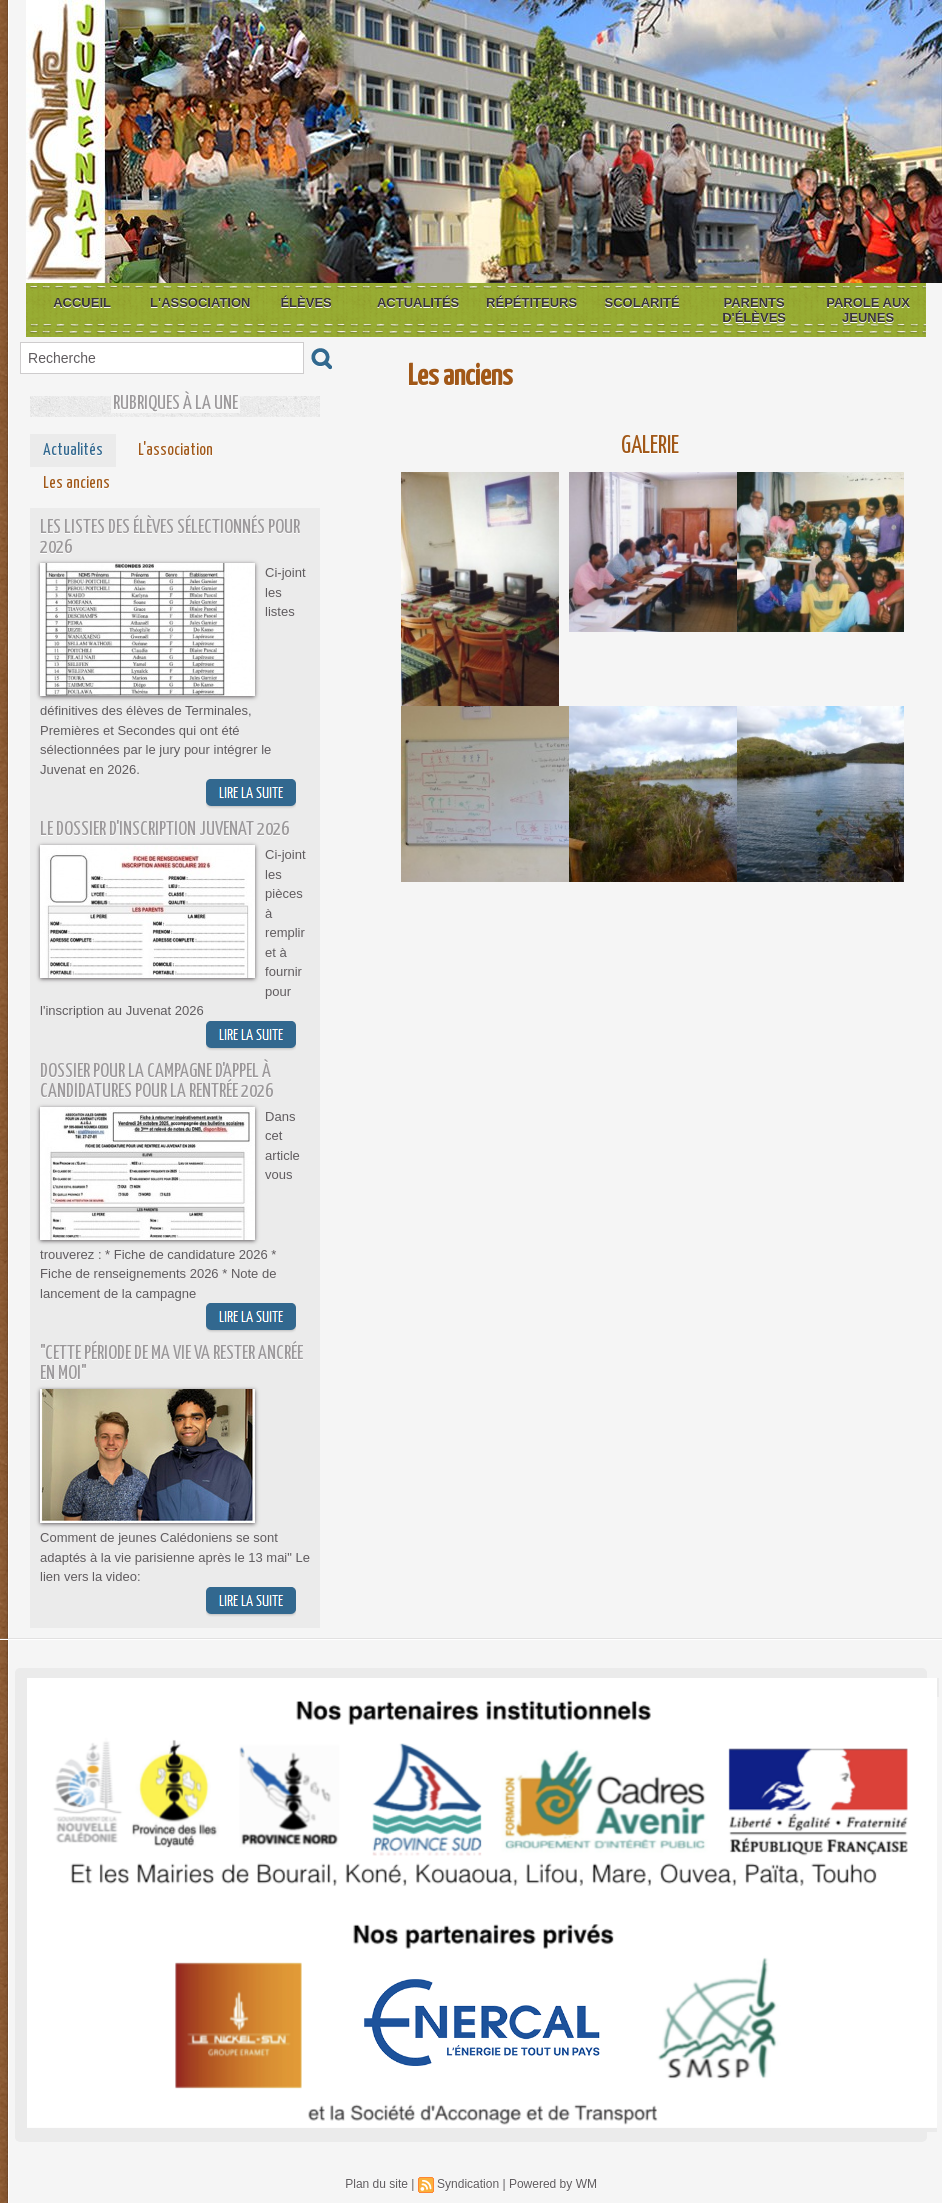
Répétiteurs (531, 302)
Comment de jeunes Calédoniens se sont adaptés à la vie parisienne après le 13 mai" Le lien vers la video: (175, 1557)
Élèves (305, 302)
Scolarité (642, 302)
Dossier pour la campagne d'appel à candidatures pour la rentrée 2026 (156, 1081)
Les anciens (76, 483)
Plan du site (376, 2184)
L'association (200, 302)
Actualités (418, 302)
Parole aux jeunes (868, 310)
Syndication (468, 2184)
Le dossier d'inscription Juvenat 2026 (164, 829)
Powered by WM (553, 2184)
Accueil (82, 302)
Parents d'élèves (754, 310)
